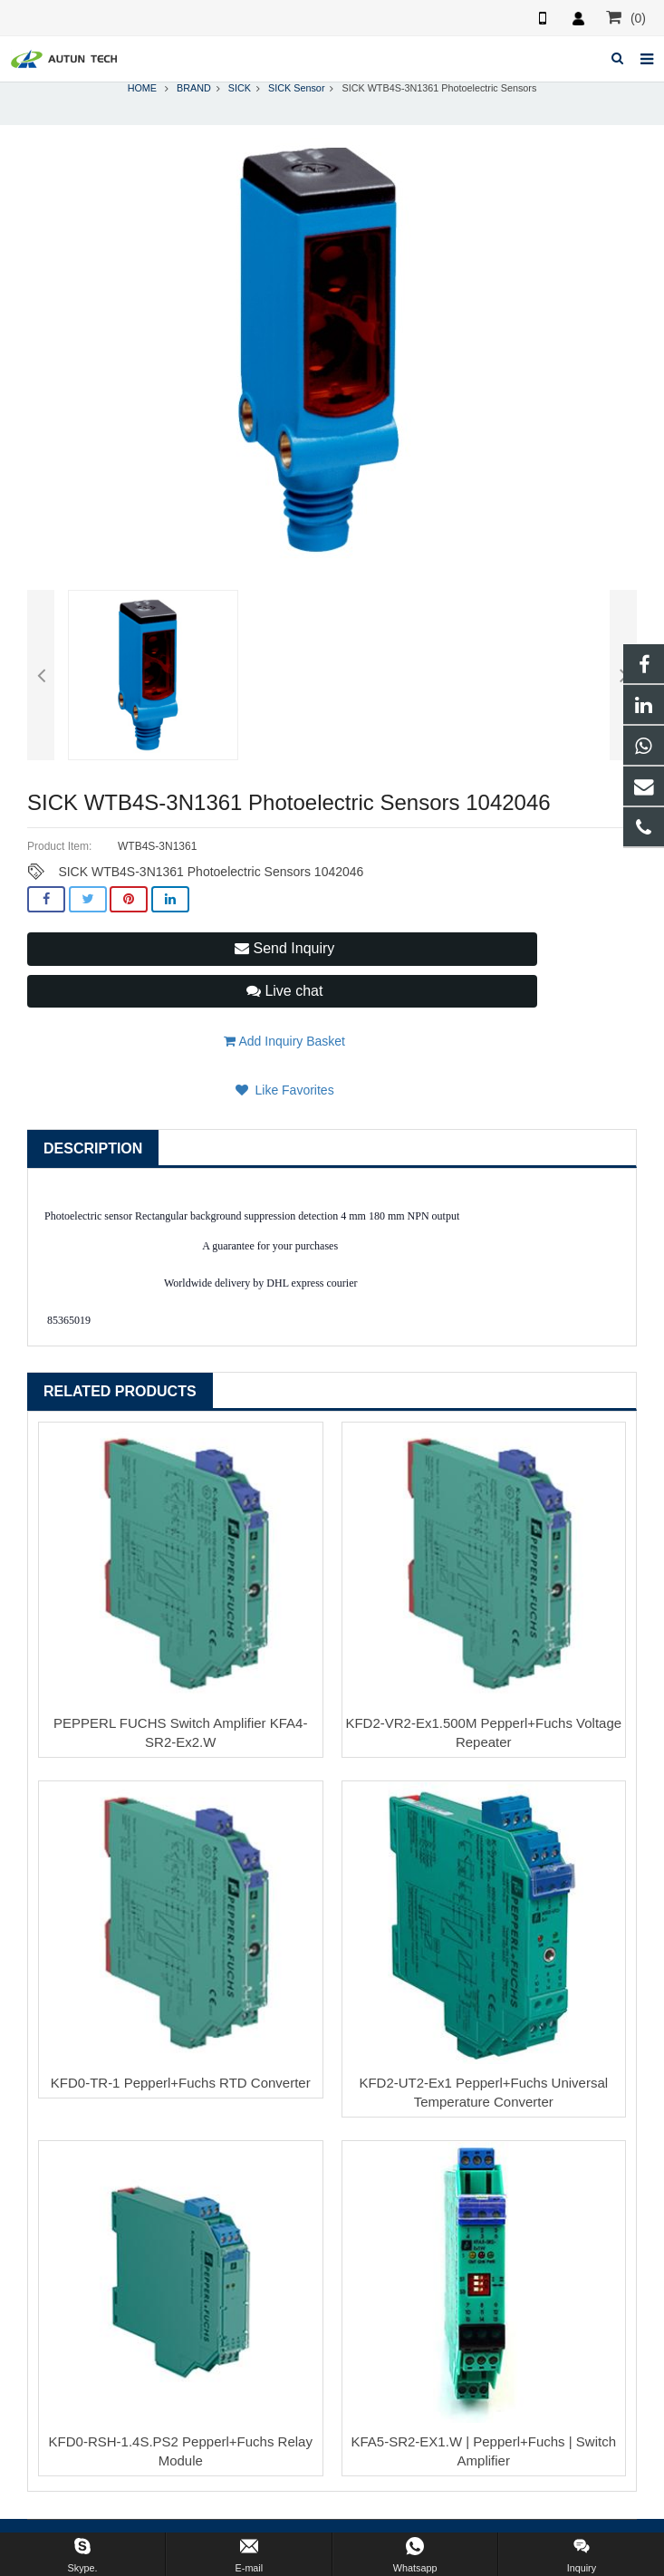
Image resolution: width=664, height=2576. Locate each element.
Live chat (284, 991)
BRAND (194, 87)
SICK (239, 87)
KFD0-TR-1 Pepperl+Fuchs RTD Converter (181, 2082)
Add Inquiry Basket (284, 1041)
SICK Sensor (296, 87)
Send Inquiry (284, 948)
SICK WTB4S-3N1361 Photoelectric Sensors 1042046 (210, 871)
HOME (142, 87)
